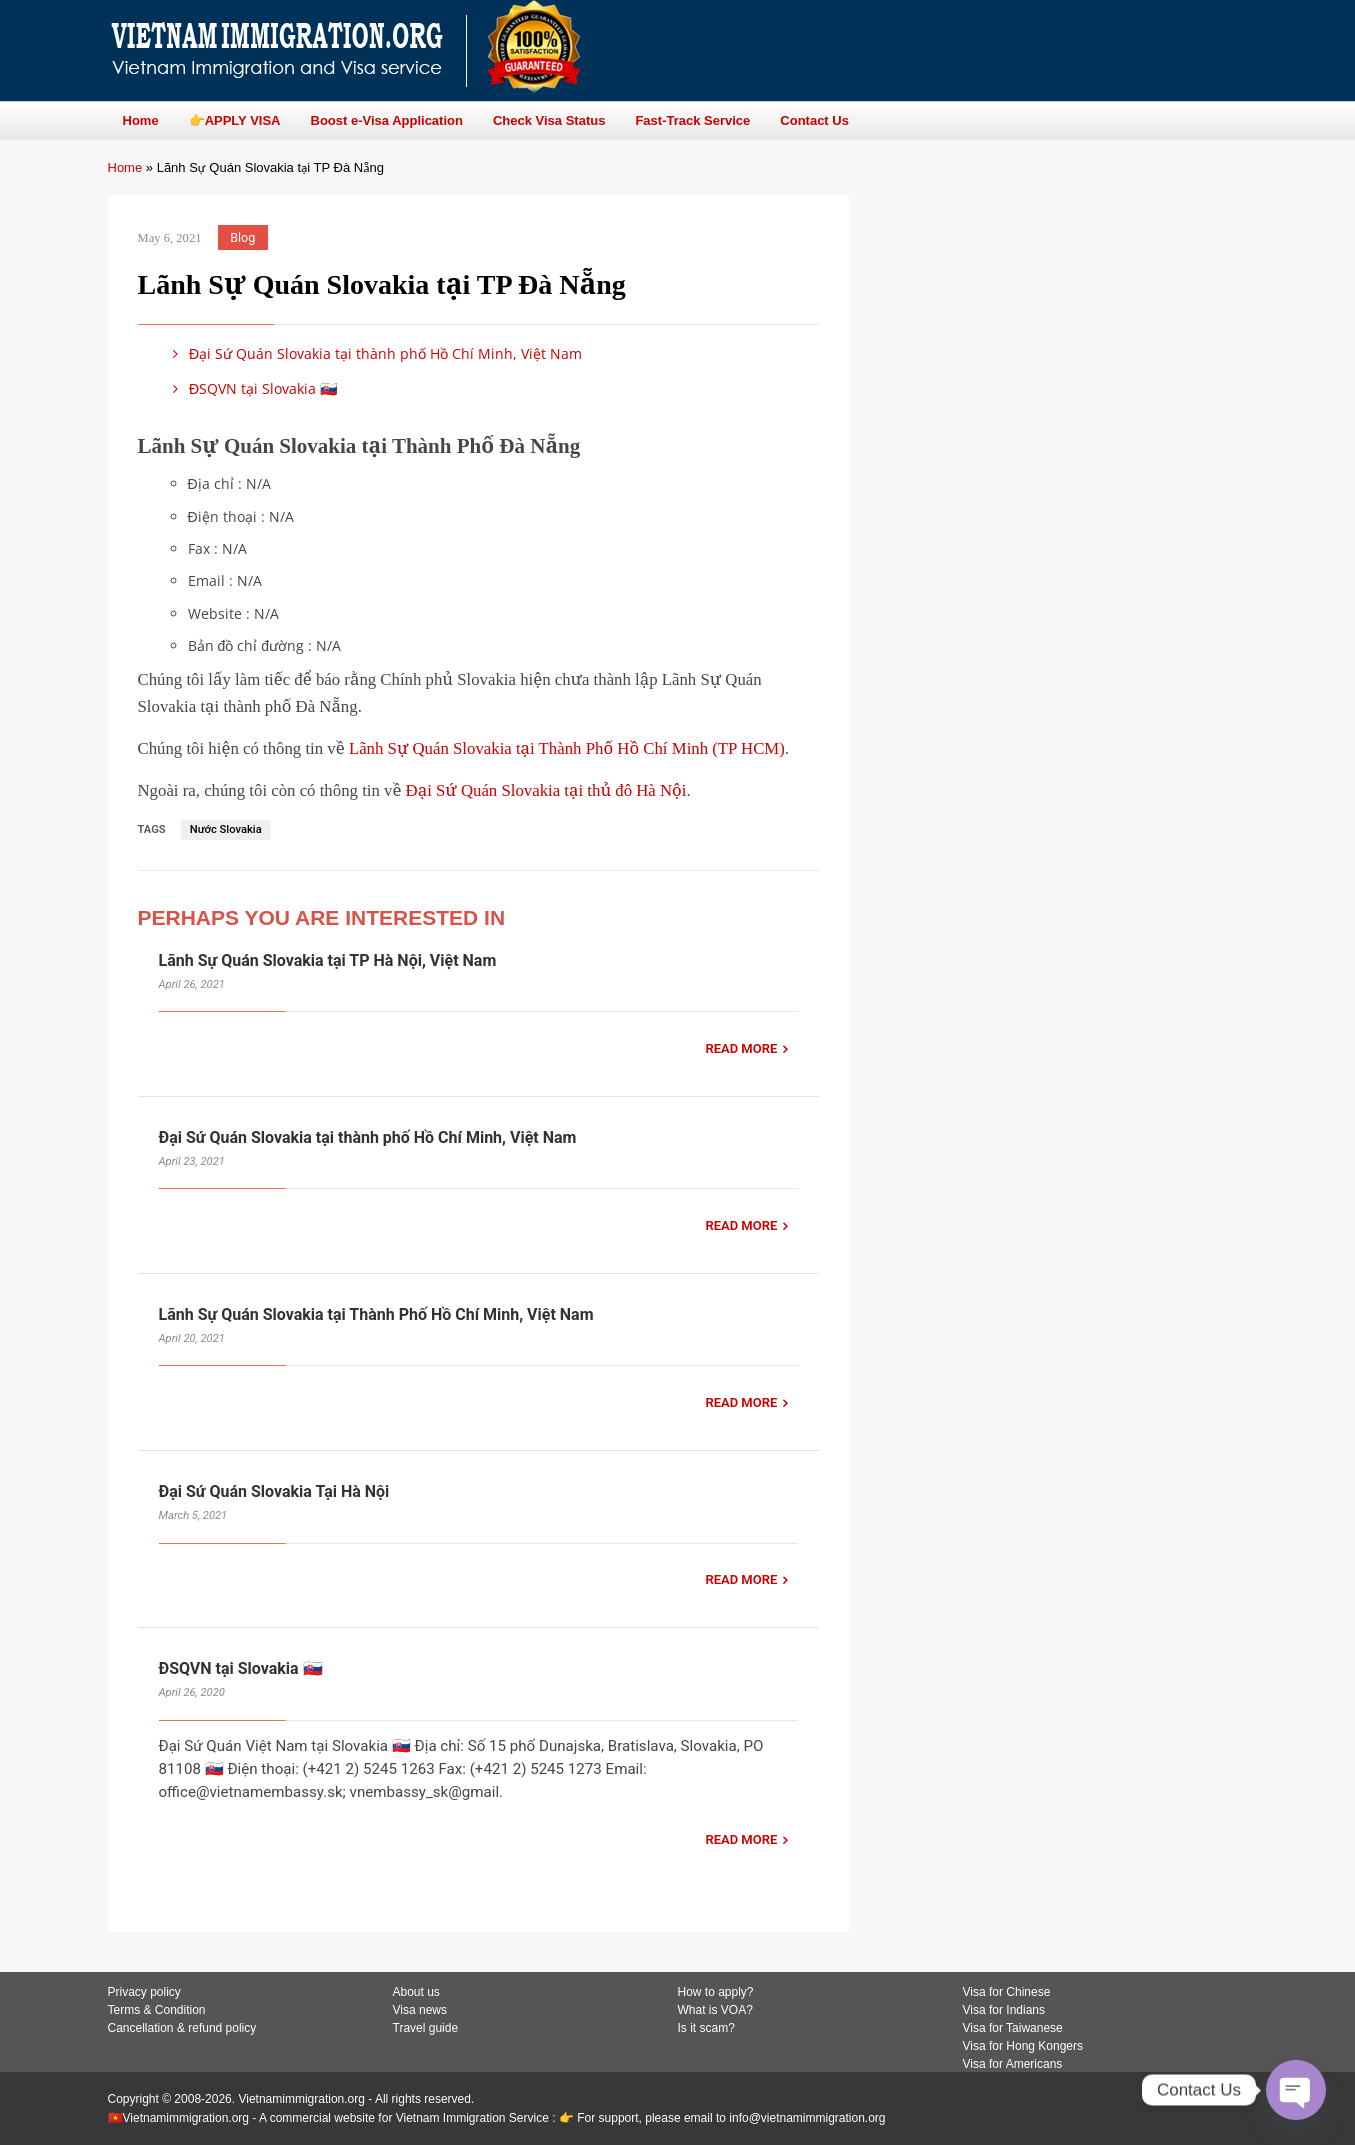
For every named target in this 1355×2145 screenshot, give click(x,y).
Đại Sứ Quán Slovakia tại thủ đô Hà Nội (546, 790)
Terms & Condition (157, 2010)
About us (416, 1992)
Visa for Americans (1013, 2064)
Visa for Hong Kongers (1023, 2046)
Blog (242, 237)
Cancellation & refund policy (182, 2028)
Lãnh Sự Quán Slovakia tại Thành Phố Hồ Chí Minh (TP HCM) (567, 748)
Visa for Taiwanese (1013, 2028)
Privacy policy (144, 1992)
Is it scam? (706, 2028)
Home (125, 167)
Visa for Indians (1004, 2010)
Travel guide (426, 2028)
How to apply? (716, 1992)
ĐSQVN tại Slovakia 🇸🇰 (252, 388)
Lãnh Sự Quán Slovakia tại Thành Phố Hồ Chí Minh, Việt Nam (376, 1314)
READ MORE (741, 1048)
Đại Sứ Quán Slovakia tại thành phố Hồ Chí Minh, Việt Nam (374, 353)
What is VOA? (715, 2010)
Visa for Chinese (1007, 1992)
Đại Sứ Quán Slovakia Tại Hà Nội (274, 1491)
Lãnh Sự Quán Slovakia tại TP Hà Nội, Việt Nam (328, 960)
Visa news (420, 2010)
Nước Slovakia (226, 829)
